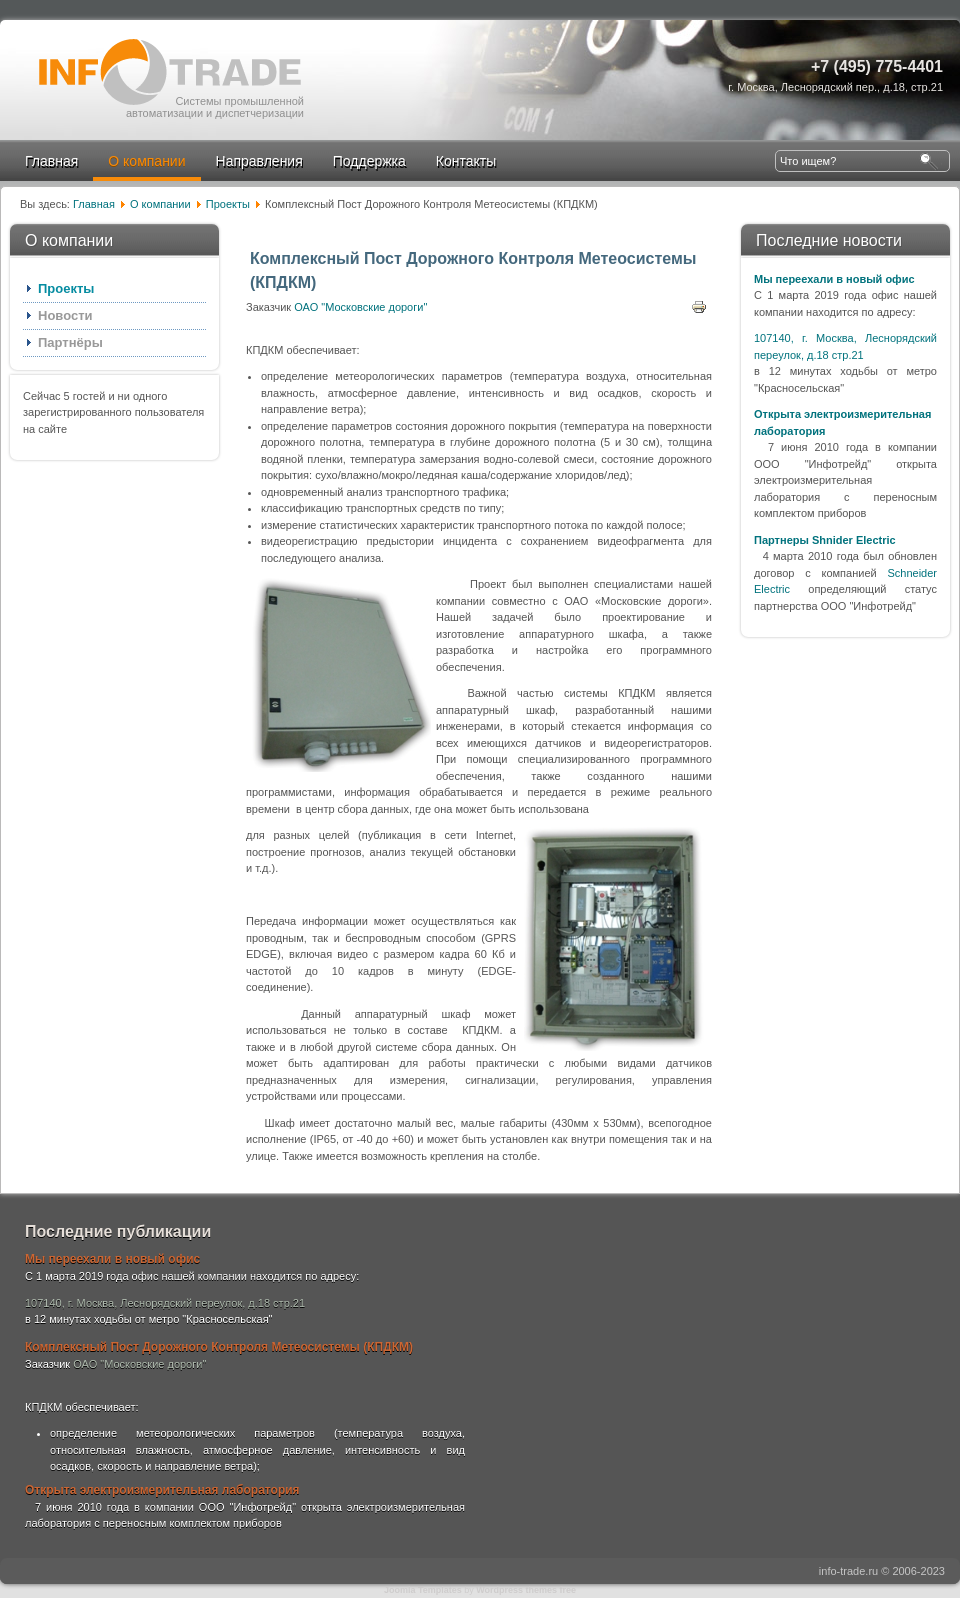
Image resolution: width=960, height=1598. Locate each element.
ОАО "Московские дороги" (360, 307)
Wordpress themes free (526, 1590)
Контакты (466, 161)
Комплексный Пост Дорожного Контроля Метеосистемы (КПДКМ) (219, 1347)
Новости (65, 315)
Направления (259, 161)
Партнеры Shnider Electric (825, 540)
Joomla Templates (423, 1590)
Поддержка (369, 161)
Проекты (228, 204)
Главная (51, 161)
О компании (146, 161)
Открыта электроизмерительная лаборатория (162, 1490)
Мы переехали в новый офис (834, 279)
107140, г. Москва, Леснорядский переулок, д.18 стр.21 (165, 1303)
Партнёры (70, 342)
